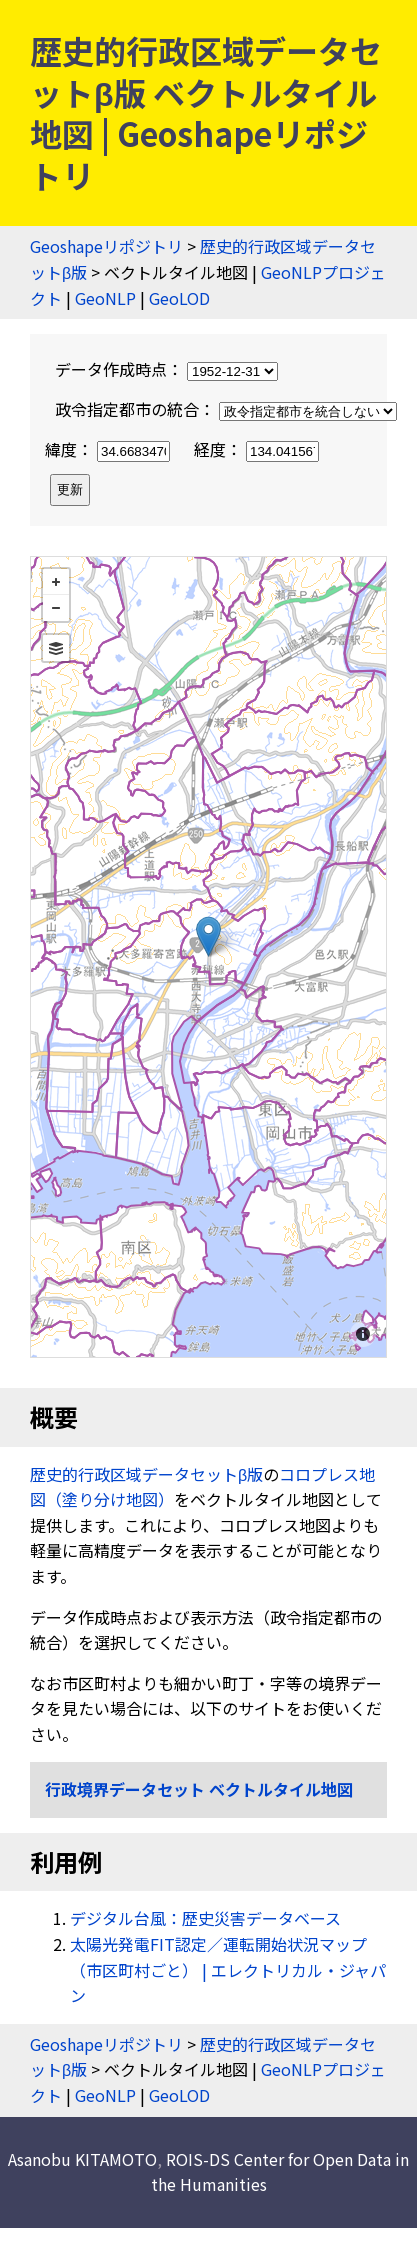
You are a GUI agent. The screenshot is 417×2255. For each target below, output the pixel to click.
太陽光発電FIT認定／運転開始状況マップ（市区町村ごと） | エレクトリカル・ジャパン (228, 1969)
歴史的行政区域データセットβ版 (146, 1474)
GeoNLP (105, 298)
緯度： (109, 449)
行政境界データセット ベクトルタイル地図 (199, 1789)
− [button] (56, 608)
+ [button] (56, 582)
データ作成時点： (166, 369)
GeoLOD (179, 298)
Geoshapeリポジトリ (106, 246)
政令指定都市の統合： (226, 409)
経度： (256, 449)
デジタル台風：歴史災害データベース (205, 1918)
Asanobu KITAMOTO (82, 2159)
